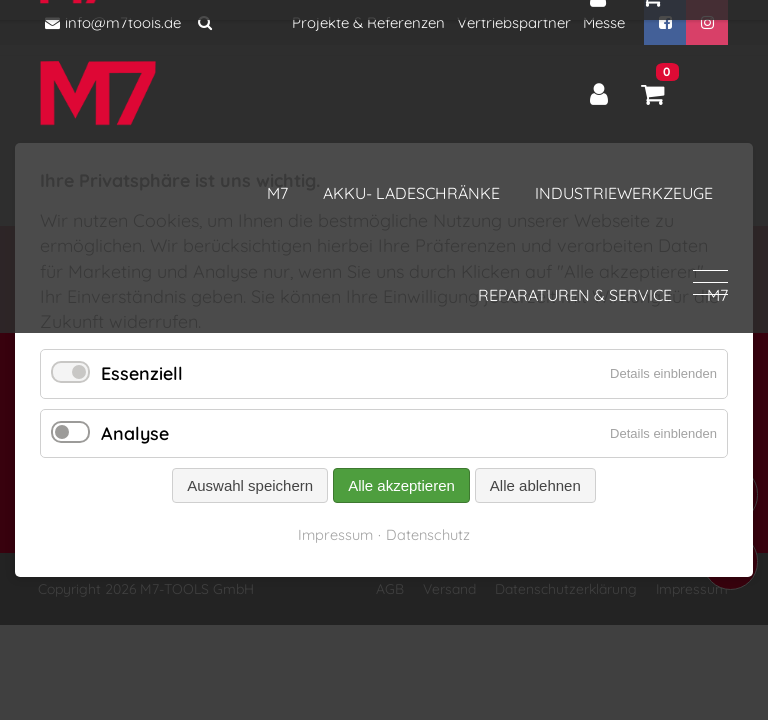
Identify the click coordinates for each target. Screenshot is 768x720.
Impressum (335, 534)
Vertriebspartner (514, 22)
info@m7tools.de (113, 22)
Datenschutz (428, 534)
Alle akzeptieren (401, 485)
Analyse (135, 433)
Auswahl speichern (250, 485)
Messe (604, 22)
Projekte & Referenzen (368, 22)
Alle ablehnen (535, 485)
